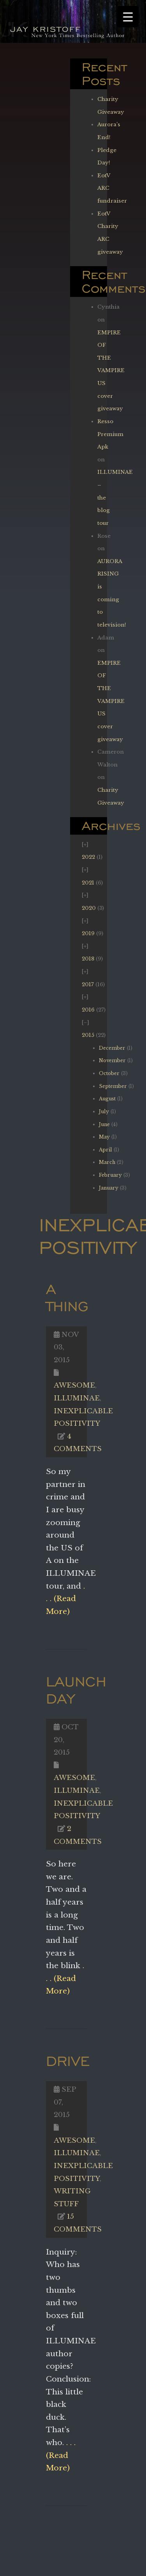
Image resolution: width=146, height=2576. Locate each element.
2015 (88, 1035)
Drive (68, 2061)
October (109, 1073)
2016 (88, 1009)
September (113, 1086)
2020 (89, 908)
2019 (88, 933)
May (104, 1137)
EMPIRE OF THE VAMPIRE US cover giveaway (111, 370)
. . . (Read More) (65, 1598)
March (107, 1162)
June (104, 1124)
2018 (88, 958)
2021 (88, 882)
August (107, 1099)
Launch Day (76, 1689)
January (108, 1188)
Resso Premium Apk (110, 434)
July (104, 1111)
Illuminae (77, 1398)
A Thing (67, 1297)
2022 (88, 857)
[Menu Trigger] (128, 16)
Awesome (74, 1385)
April (105, 1150)
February (110, 1175)
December (112, 1048)
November (112, 1060)
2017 (88, 984)
